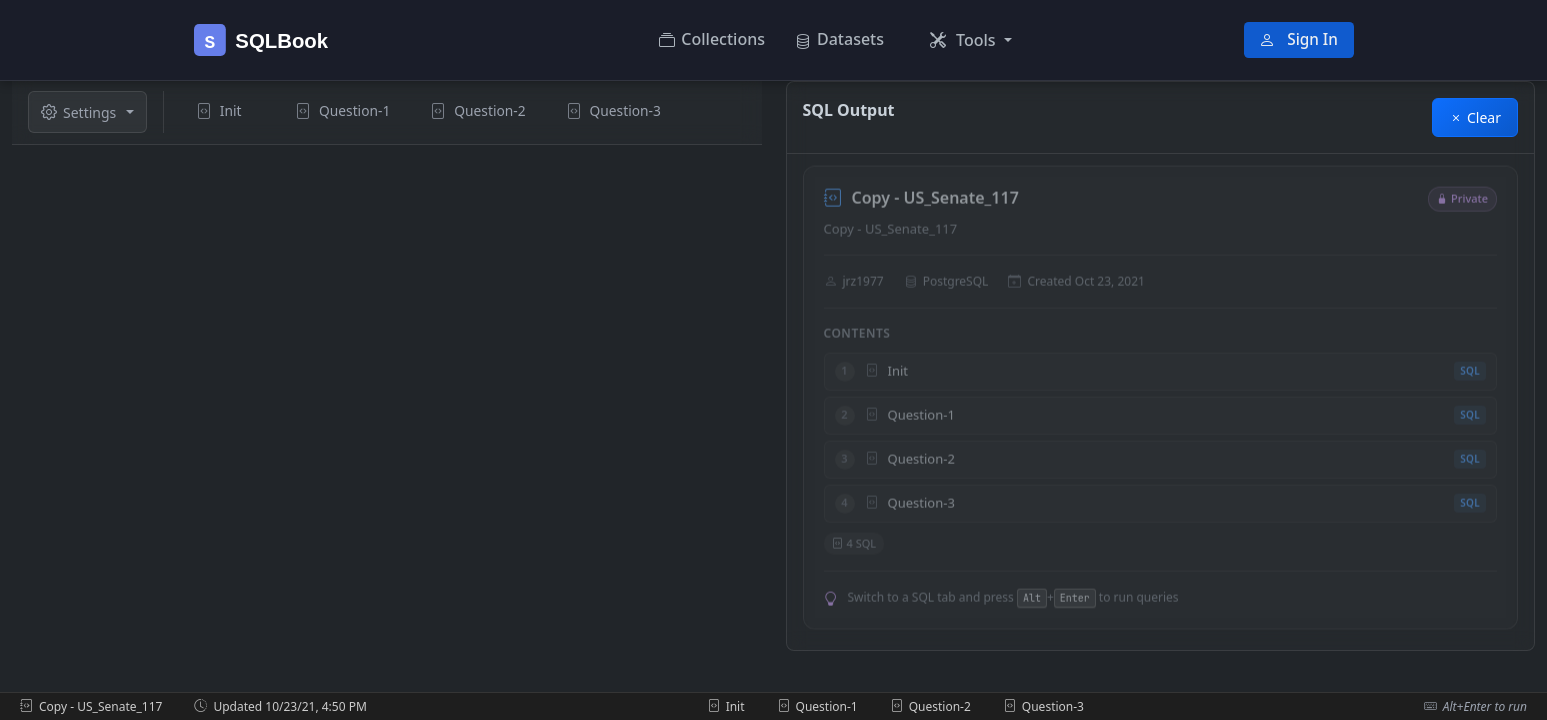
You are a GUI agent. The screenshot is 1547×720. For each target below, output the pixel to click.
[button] (971, 40)
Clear (1475, 117)
